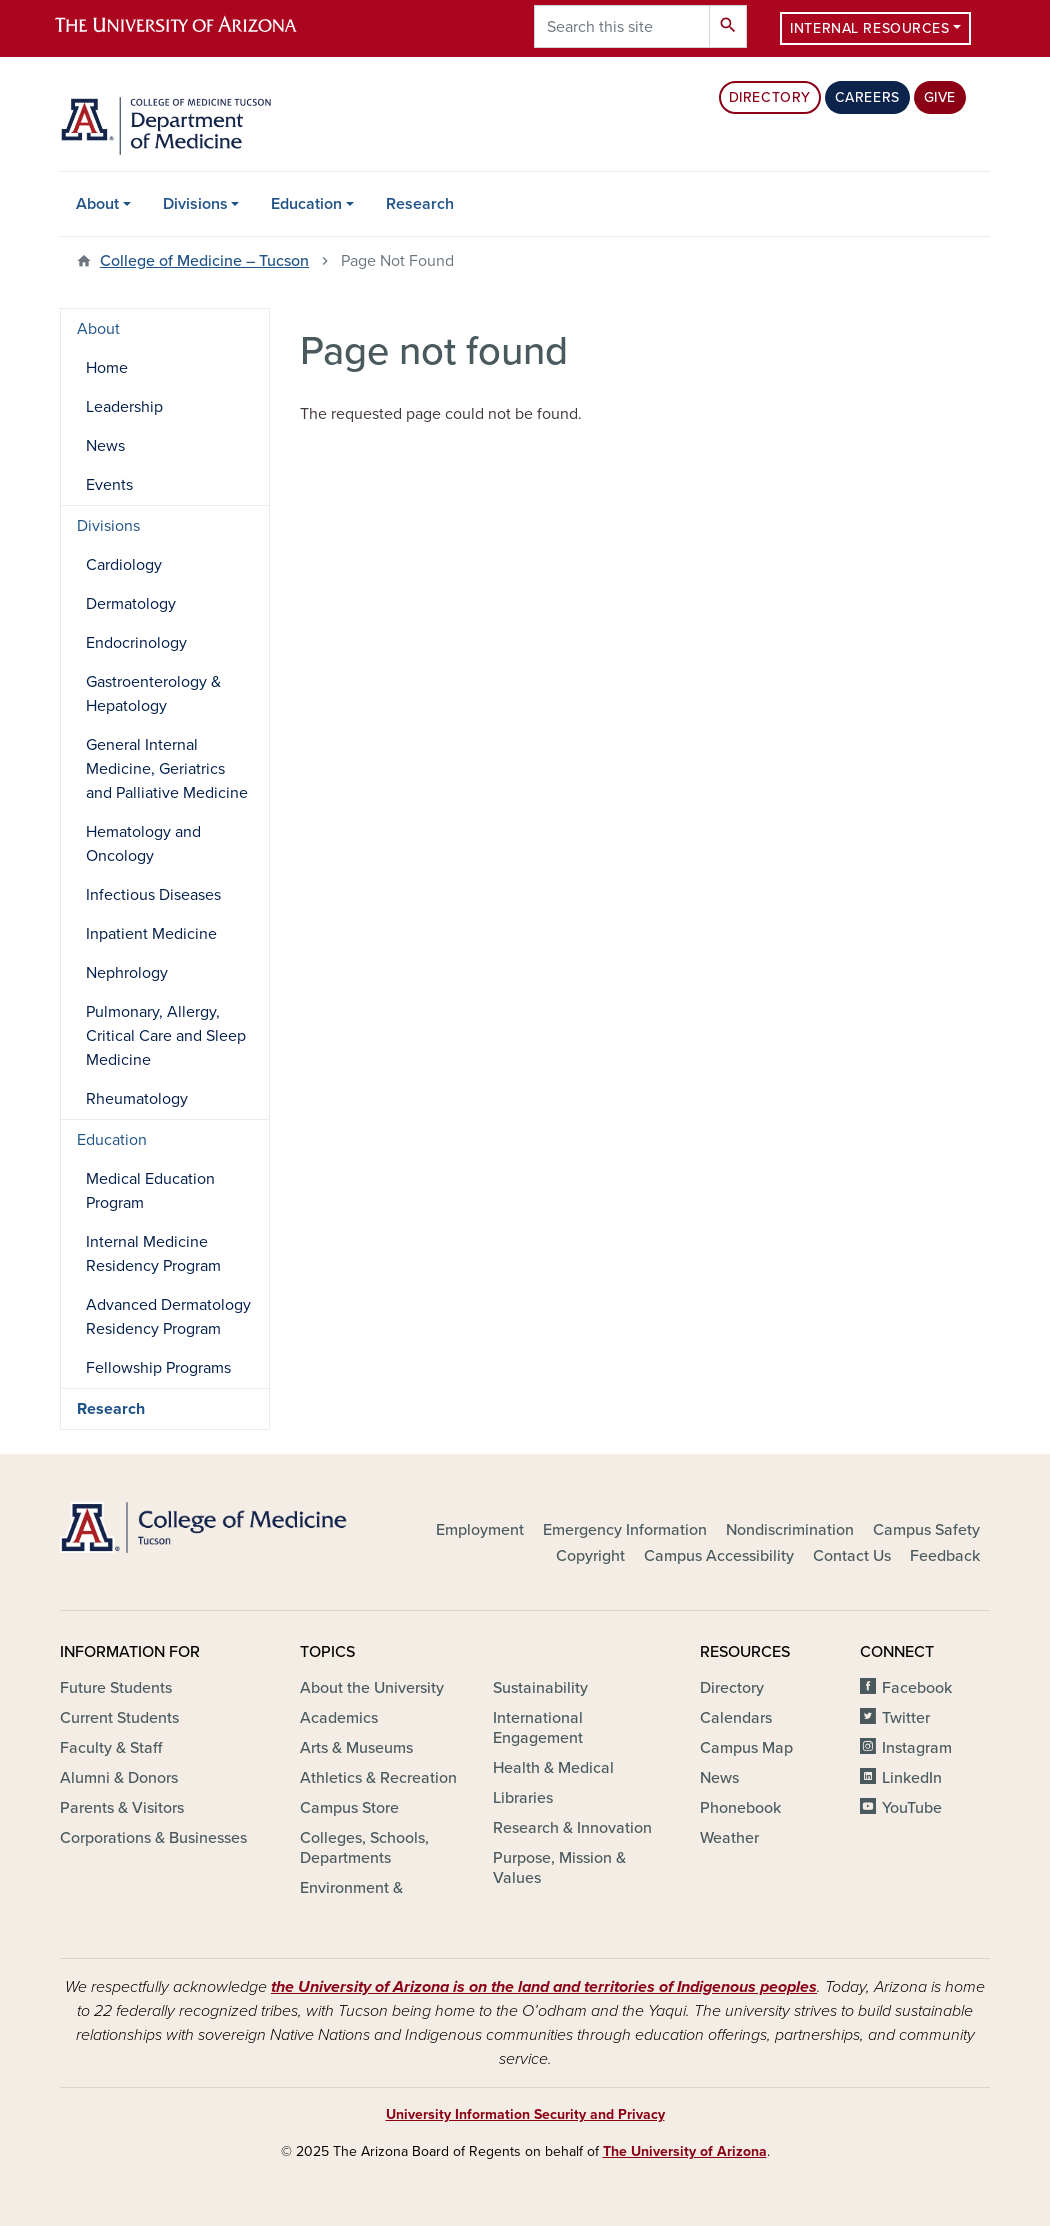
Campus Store (349, 1808)
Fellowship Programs (158, 1368)
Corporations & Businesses (153, 1838)
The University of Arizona (685, 2151)
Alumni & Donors (119, 1778)
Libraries (523, 1798)
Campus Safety (926, 1530)
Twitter (906, 1718)
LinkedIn (912, 1778)
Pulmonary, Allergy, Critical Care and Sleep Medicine (166, 1036)
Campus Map (746, 1748)
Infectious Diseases (153, 895)
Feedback (945, 1556)
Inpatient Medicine (151, 934)
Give (940, 97)
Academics (339, 1718)
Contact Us (852, 1556)
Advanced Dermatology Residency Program (168, 1317)
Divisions (195, 204)
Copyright (590, 1556)
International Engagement (538, 1728)
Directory (770, 97)
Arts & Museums (356, 1748)
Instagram (917, 1748)
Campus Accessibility (719, 1556)
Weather (729, 1838)
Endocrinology (136, 643)
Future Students (116, 1688)
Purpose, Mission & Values (559, 1868)
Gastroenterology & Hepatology (153, 694)
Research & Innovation (572, 1828)
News (105, 446)
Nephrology (127, 973)
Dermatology (131, 604)
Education (306, 204)
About (97, 204)
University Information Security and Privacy (525, 2114)
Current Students (119, 1718)
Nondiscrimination (790, 1530)
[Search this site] (622, 26)
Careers (867, 97)
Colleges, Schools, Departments (364, 1848)
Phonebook (740, 1808)
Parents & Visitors (122, 1808)
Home (107, 368)
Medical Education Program (150, 1191)
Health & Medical (553, 1768)
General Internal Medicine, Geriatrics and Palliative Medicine (167, 769)
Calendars (736, 1718)
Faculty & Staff (111, 1748)
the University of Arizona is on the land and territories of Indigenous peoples (544, 1987)
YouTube (912, 1808)
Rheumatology (137, 1099)
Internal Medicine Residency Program (153, 1254)
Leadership (124, 407)
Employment (480, 1530)
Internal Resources (869, 28)
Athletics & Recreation (378, 1778)
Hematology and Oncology (143, 844)
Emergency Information (625, 1530)
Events (109, 485)
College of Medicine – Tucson (204, 261)
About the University (372, 1688)
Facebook (917, 1688)
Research (420, 204)
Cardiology (124, 565)
